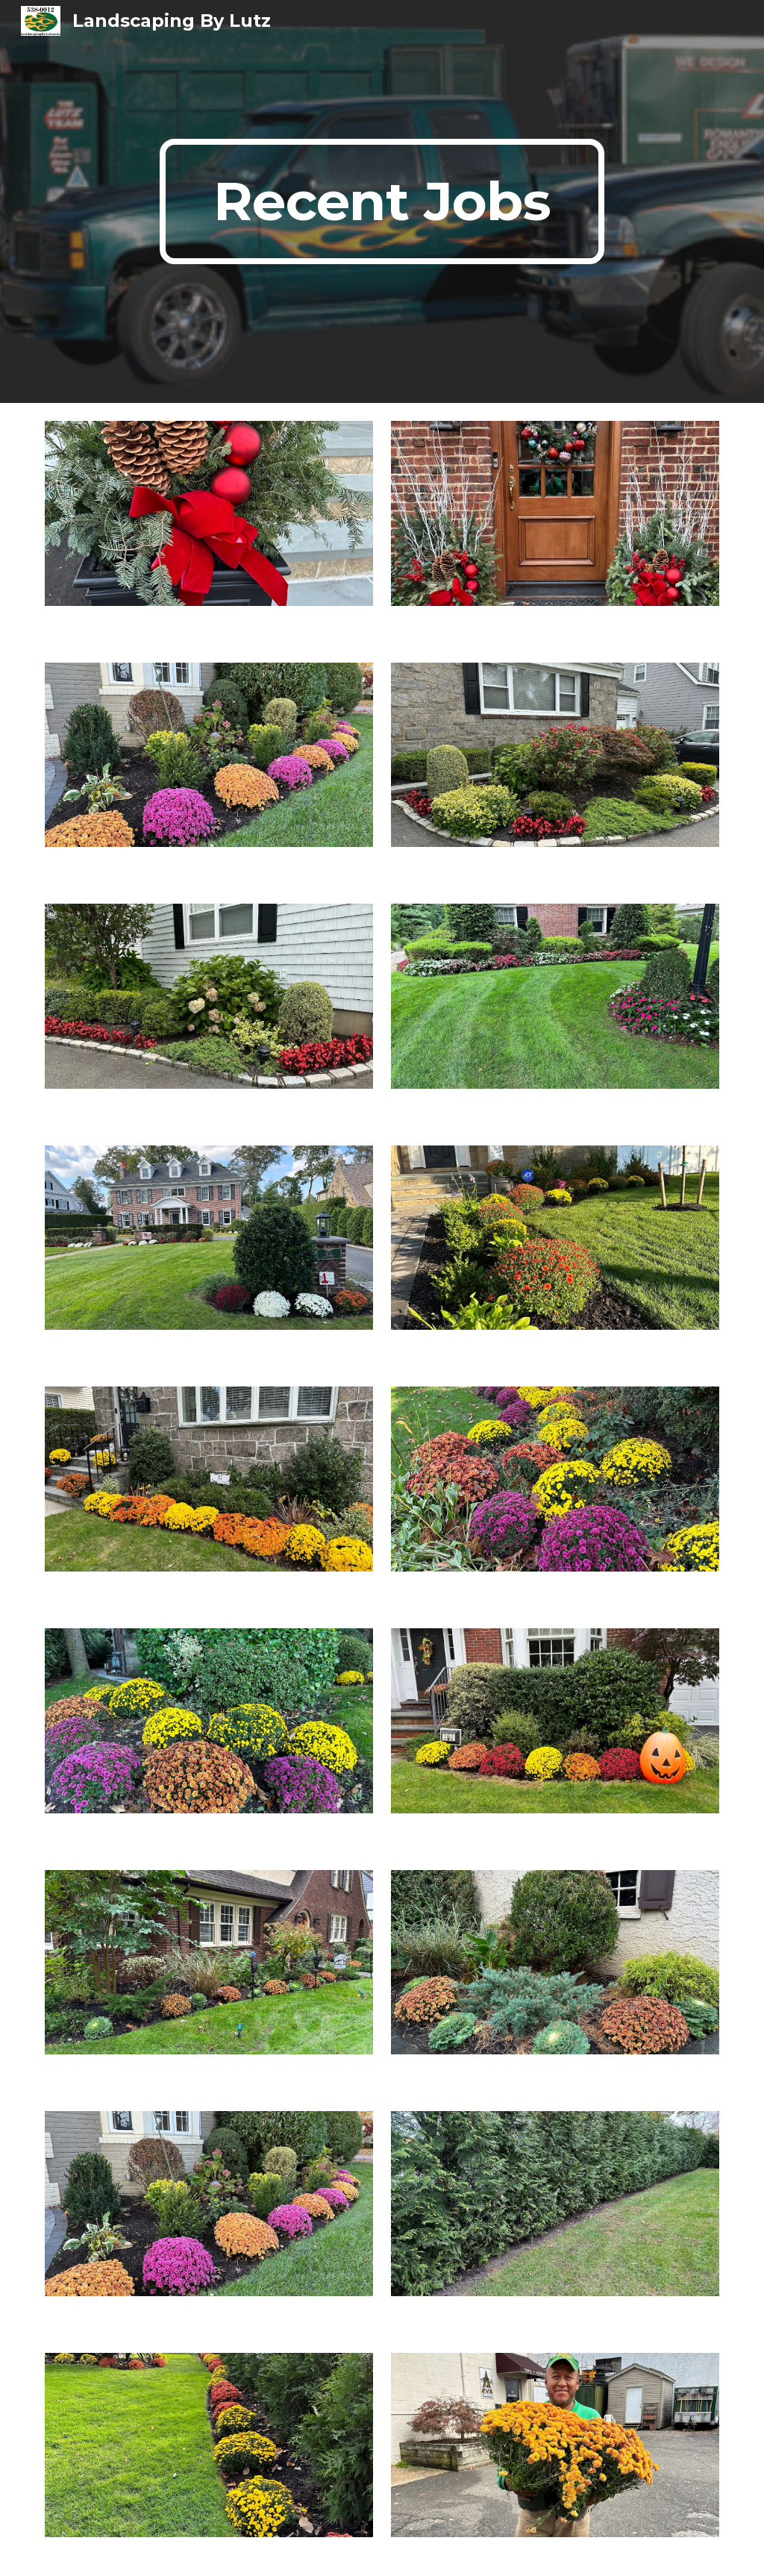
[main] (382, 201)
